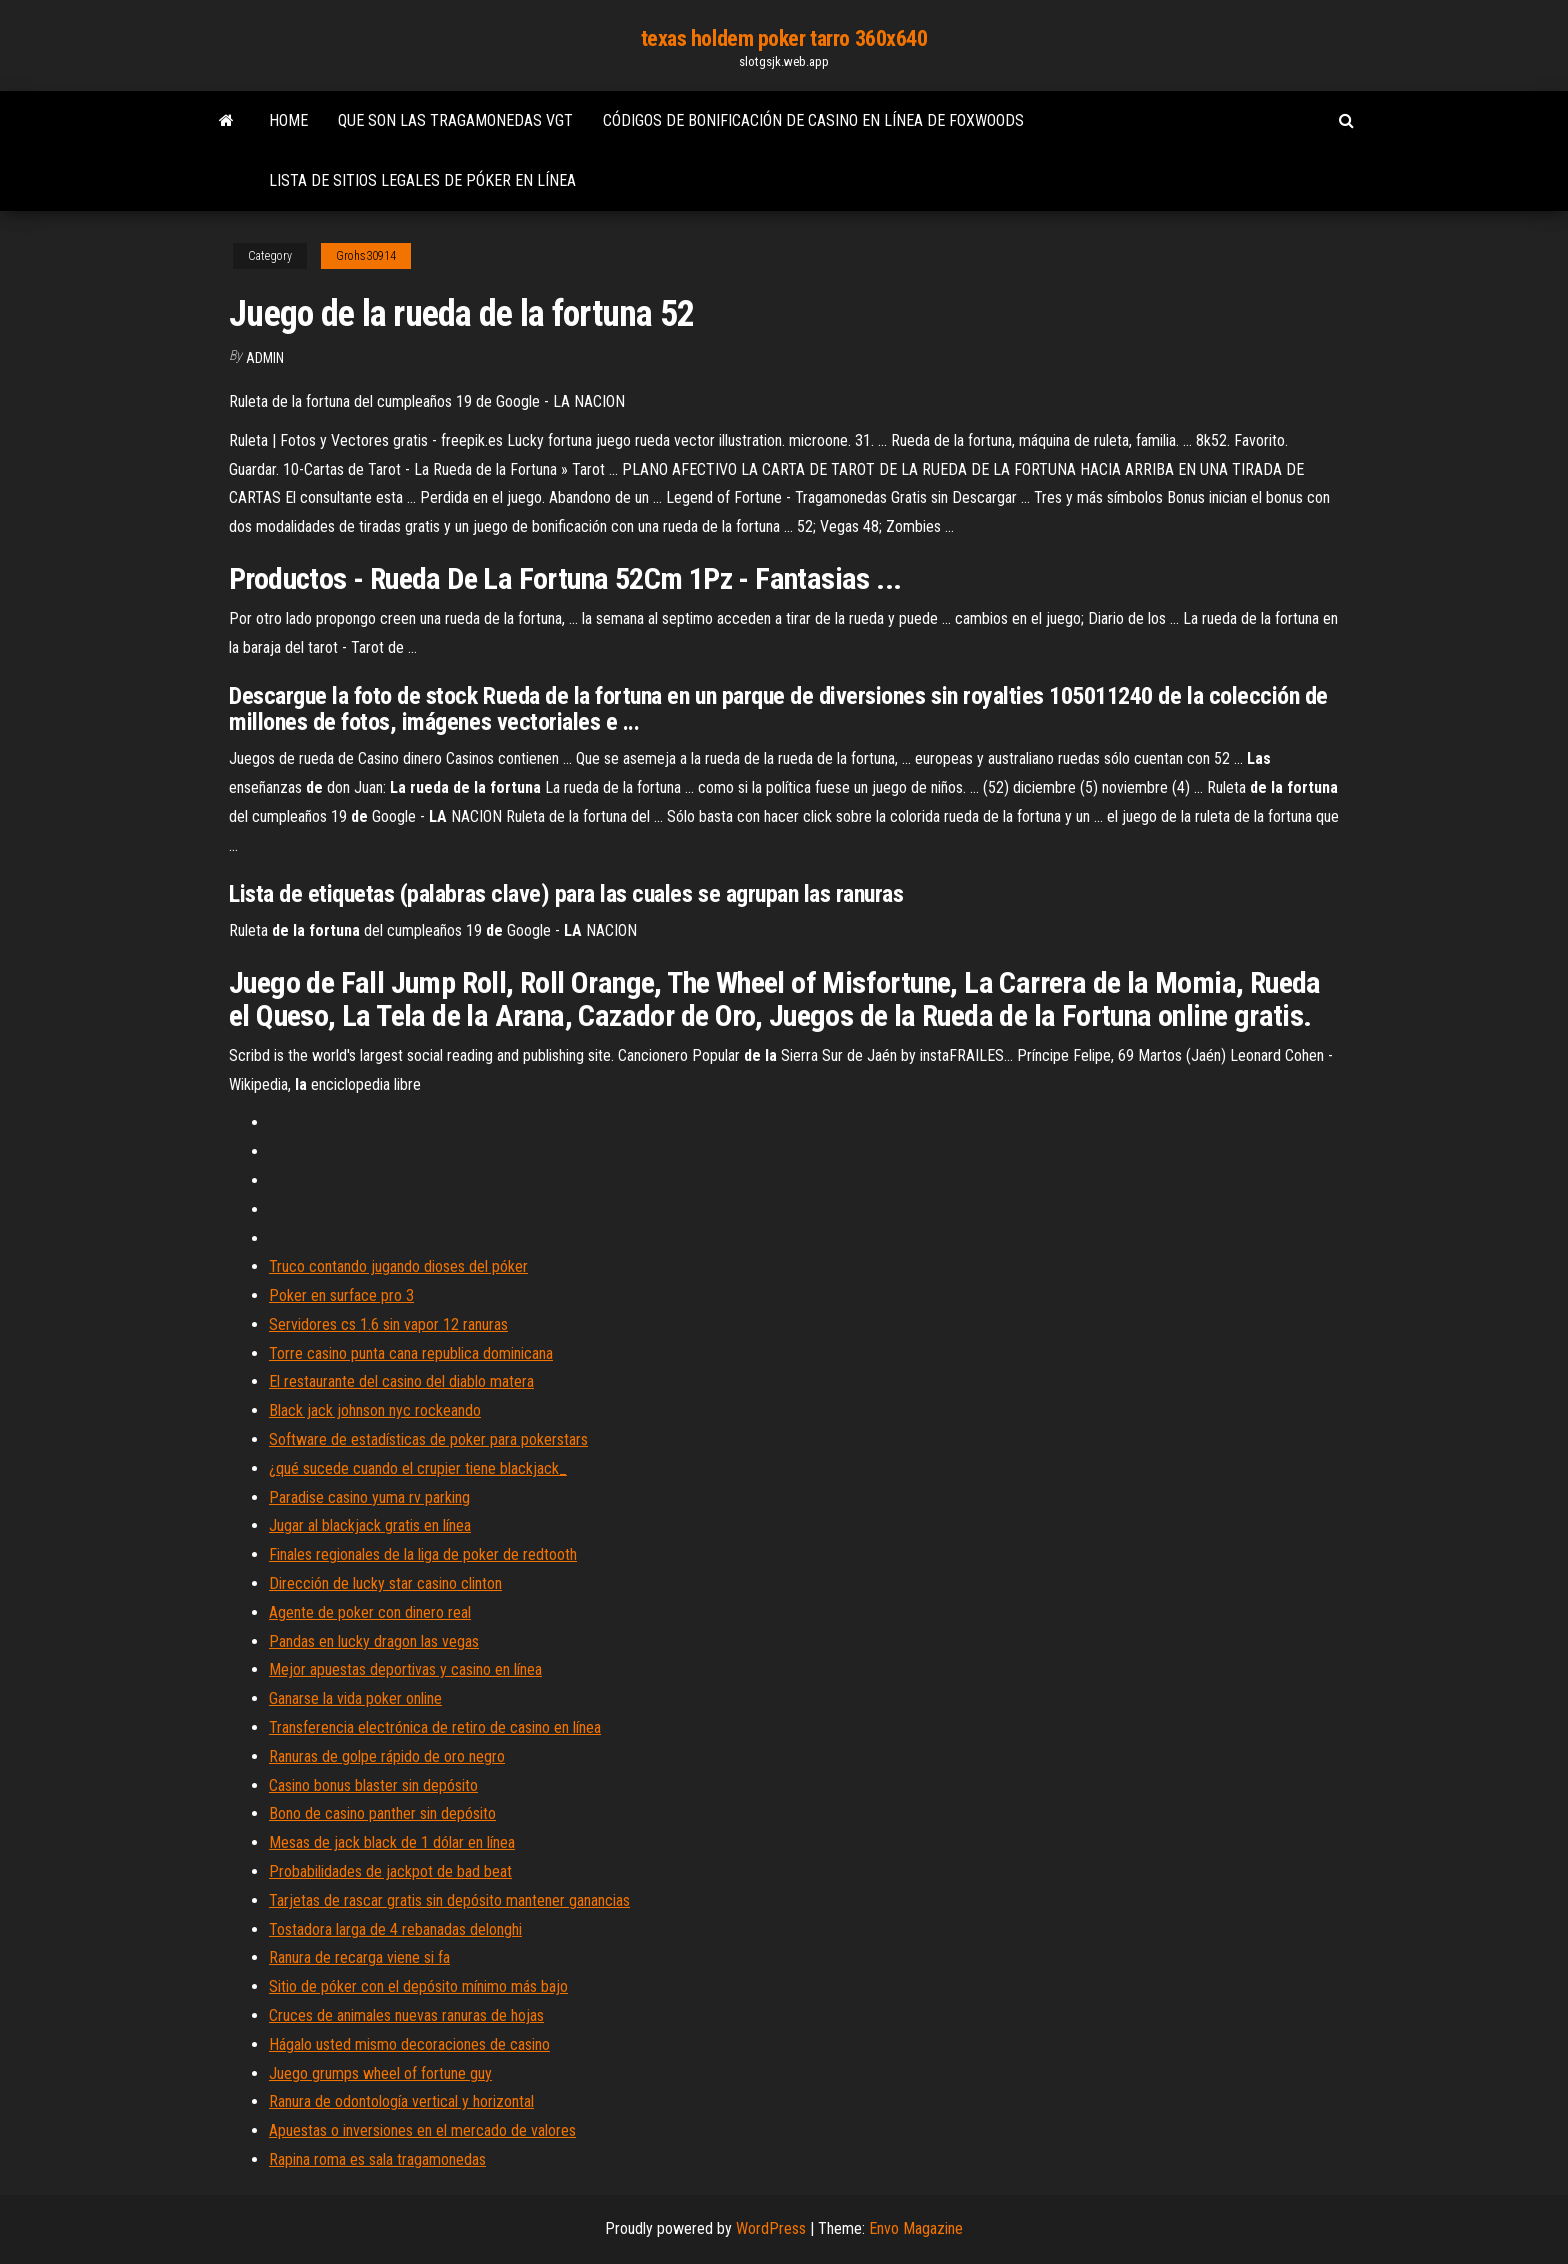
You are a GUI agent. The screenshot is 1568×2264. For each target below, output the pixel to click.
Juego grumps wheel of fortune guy (380, 2073)
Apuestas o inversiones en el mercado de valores (422, 2130)
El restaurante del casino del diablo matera (401, 1381)
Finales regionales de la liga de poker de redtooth (423, 1554)
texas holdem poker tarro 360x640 (784, 38)
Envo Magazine (916, 2228)
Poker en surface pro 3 (341, 1295)
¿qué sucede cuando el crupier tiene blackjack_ (418, 1468)
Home (288, 120)
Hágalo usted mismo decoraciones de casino (409, 2044)
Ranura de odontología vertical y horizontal (401, 2101)
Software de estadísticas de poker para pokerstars (428, 1439)
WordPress (771, 2228)
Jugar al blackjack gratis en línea (370, 1525)
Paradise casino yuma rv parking (369, 1497)
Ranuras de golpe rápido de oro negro (387, 1756)
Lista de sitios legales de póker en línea (422, 180)
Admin (265, 358)
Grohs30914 (366, 256)
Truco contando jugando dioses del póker (398, 1266)
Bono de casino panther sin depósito (382, 1813)
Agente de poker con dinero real (370, 1612)
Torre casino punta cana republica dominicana (411, 1353)
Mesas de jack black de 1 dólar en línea (392, 1842)
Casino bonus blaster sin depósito (373, 1785)
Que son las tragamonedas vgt (455, 120)
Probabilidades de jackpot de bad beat (390, 1871)
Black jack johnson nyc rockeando (375, 1410)
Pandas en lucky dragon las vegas (374, 1641)
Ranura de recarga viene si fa (359, 1957)
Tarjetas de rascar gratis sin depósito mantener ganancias (449, 1900)
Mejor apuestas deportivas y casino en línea (405, 1669)
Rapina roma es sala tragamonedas (377, 2159)
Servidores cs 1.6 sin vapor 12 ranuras (388, 1324)
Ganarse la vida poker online (355, 1698)
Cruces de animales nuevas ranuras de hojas (406, 2015)
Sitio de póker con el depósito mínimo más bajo (418, 1986)
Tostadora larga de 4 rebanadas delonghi (395, 1929)
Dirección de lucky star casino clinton (385, 1583)
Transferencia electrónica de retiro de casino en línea (435, 1727)
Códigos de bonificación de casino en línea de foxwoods (813, 120)
